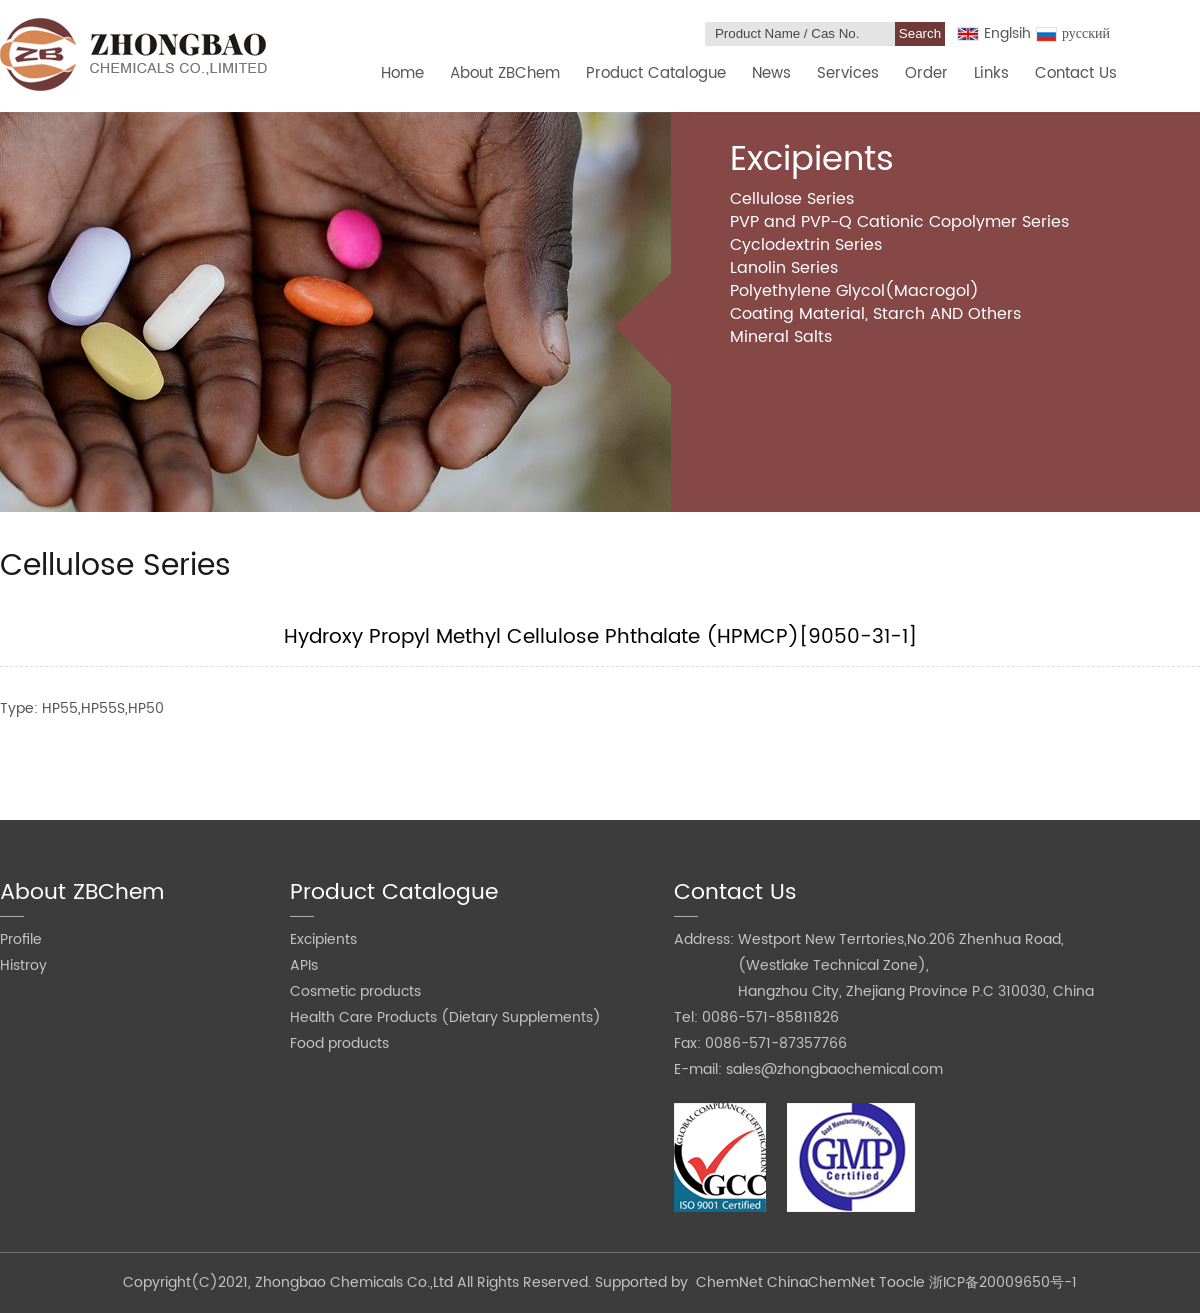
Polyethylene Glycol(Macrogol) (854, 291)
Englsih (994, 33)
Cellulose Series (792, 199)
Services (848, 73)
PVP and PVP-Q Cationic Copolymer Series (899, 222)
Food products (339, 1043)
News (771, 73)
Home (402, 73)
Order (926, 73)
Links (991, 73)
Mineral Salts (781, 337)
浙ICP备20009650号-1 (1003, 1282)
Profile (21, 939)
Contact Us (1076, 73)
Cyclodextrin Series (806, 245)
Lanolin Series (784, 268)
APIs (304, 965)
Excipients (323, 939)
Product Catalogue (656, 73)
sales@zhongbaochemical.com (834, 1069)
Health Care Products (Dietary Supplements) (445, 1017)
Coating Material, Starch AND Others (875, 314)
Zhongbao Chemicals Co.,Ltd (356, 1282)
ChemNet (729, 1282)
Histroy (23, 965)
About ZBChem (505, 73)
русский (1073, 33)
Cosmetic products (355, 991)
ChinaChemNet (821, 1282)
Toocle (902, 1282)
